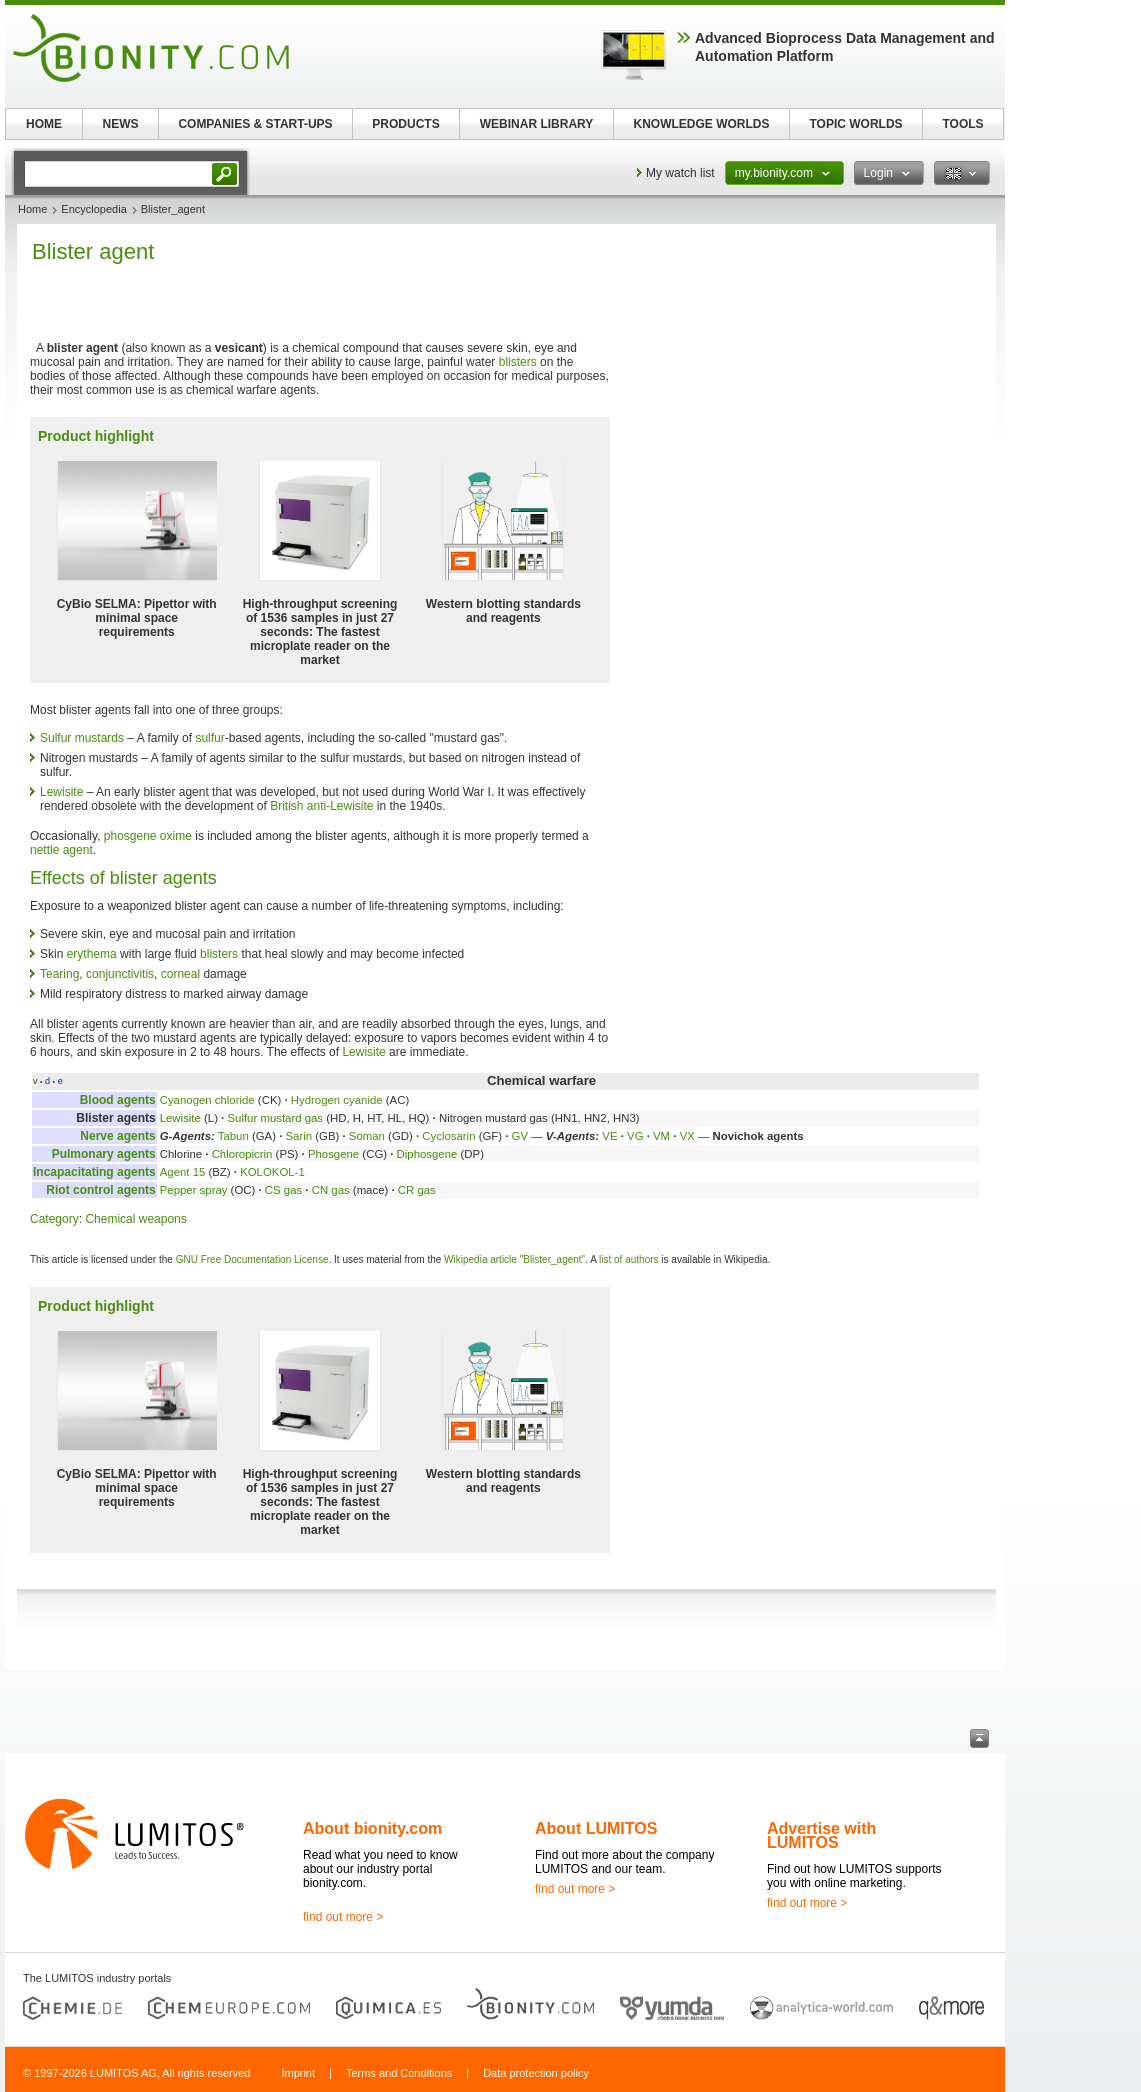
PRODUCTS (405, 124)
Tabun (233, 1136)
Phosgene (333, 1154)
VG (635, 1136)
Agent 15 (183, 1172)
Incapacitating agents (94, 1172)
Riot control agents (100, 1190)
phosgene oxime (148, 836)
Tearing (59, 974)
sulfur (209, 738)
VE (609, 1136)
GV (520, 1136)
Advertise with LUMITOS (821, 1835)
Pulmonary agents (104, 1154)
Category (54, 1219)
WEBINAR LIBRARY (537, 124)
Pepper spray (194, 1190)
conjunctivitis (120, 974)
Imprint (298, 2073)
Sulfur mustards (82, 738)
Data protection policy (536, 2073)
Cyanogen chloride (207, 1100)
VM (661, 1136)
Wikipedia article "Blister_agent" (514, 1259)
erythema (92, 954)
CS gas (283, 1190)
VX (687, 1136)
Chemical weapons (135, 1219)
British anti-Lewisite (321, 806)
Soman (367, 1136)
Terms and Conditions (399, 2073)
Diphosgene (427, 1154)
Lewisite (61, 792)
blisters (518, 362)
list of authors (628, 1259)
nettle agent (61, 850)
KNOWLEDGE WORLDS (702, 124)
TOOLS (962, 124)
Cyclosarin (448, 1136)
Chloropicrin (242, 1154)
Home (32, 209)
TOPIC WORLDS (855, 124)
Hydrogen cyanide (337, 1100)
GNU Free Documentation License (252, 1259)
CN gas (331, 1190)
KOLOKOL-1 (272, 1172)
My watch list (680, 173)
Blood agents (118, 1100)
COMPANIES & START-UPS (255, 124)
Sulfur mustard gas (275, 1118)
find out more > (343, 1917)
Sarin (299, 1136)
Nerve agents (117, 1136)
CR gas (417, 1190)
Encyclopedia (93, 209)
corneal (180, 974)
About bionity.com (372, 1828)
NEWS (121, 124)
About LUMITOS (596, 1828)
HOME (44, 124)
